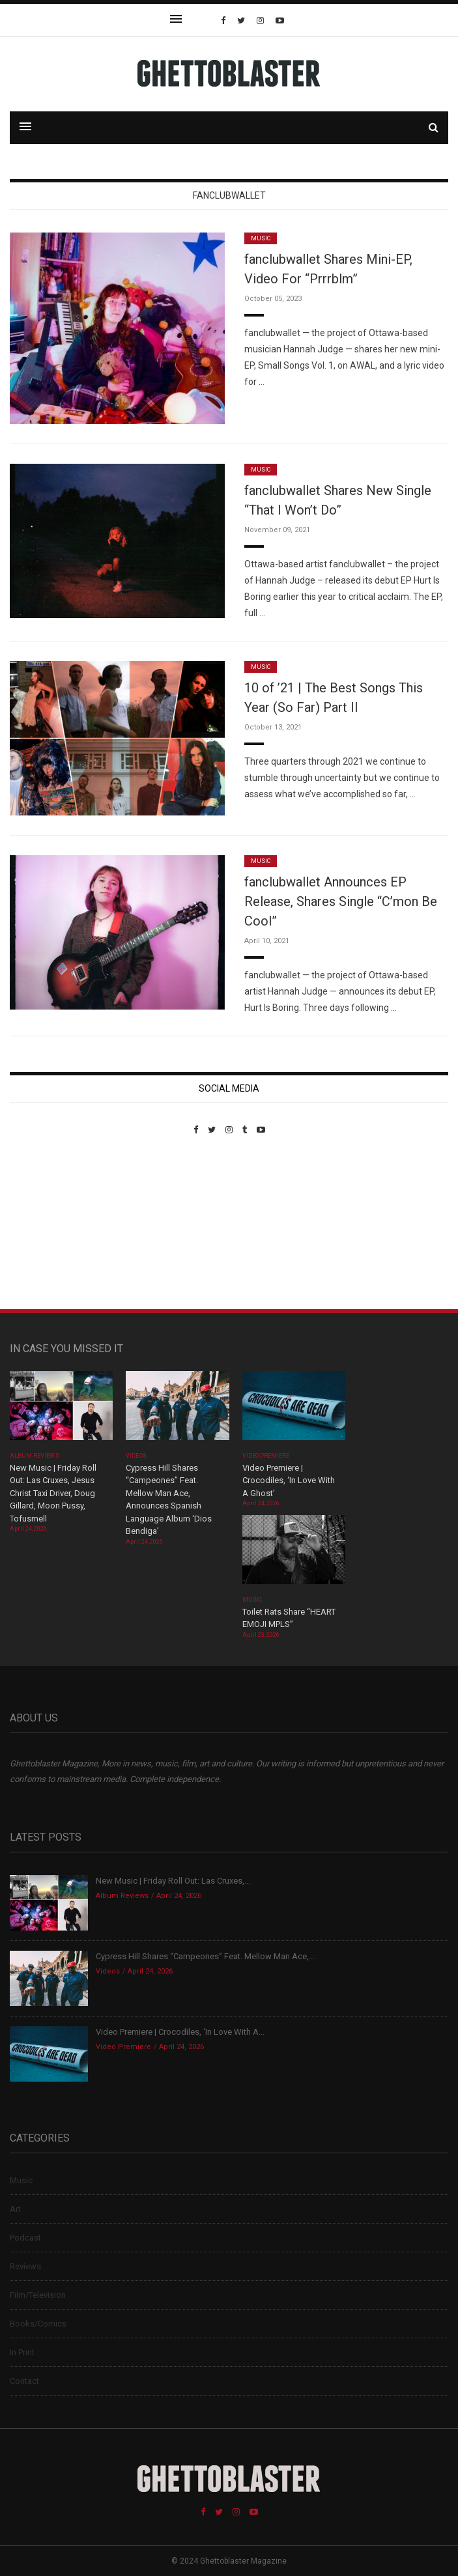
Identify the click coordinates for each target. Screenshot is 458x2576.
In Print (22, 2352)
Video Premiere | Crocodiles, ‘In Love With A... (180, 2032)
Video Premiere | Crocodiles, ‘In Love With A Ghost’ (288, 1480)
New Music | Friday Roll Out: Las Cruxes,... (173, 1881)
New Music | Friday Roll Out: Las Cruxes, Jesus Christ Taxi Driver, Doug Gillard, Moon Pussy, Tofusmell (53, 1493)
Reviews (25, 2266)
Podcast (25, 2238)
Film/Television (38, 2295)
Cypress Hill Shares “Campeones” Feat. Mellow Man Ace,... (205, 1956)
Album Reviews (34, 1455)
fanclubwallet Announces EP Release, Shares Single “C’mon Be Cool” (340, 901)
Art (15, 2209)
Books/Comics (38, 2323)
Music (260, 238)
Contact (24, 2381)
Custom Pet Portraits (48, 1224)
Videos (136, 1455)
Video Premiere (266, 1455)
